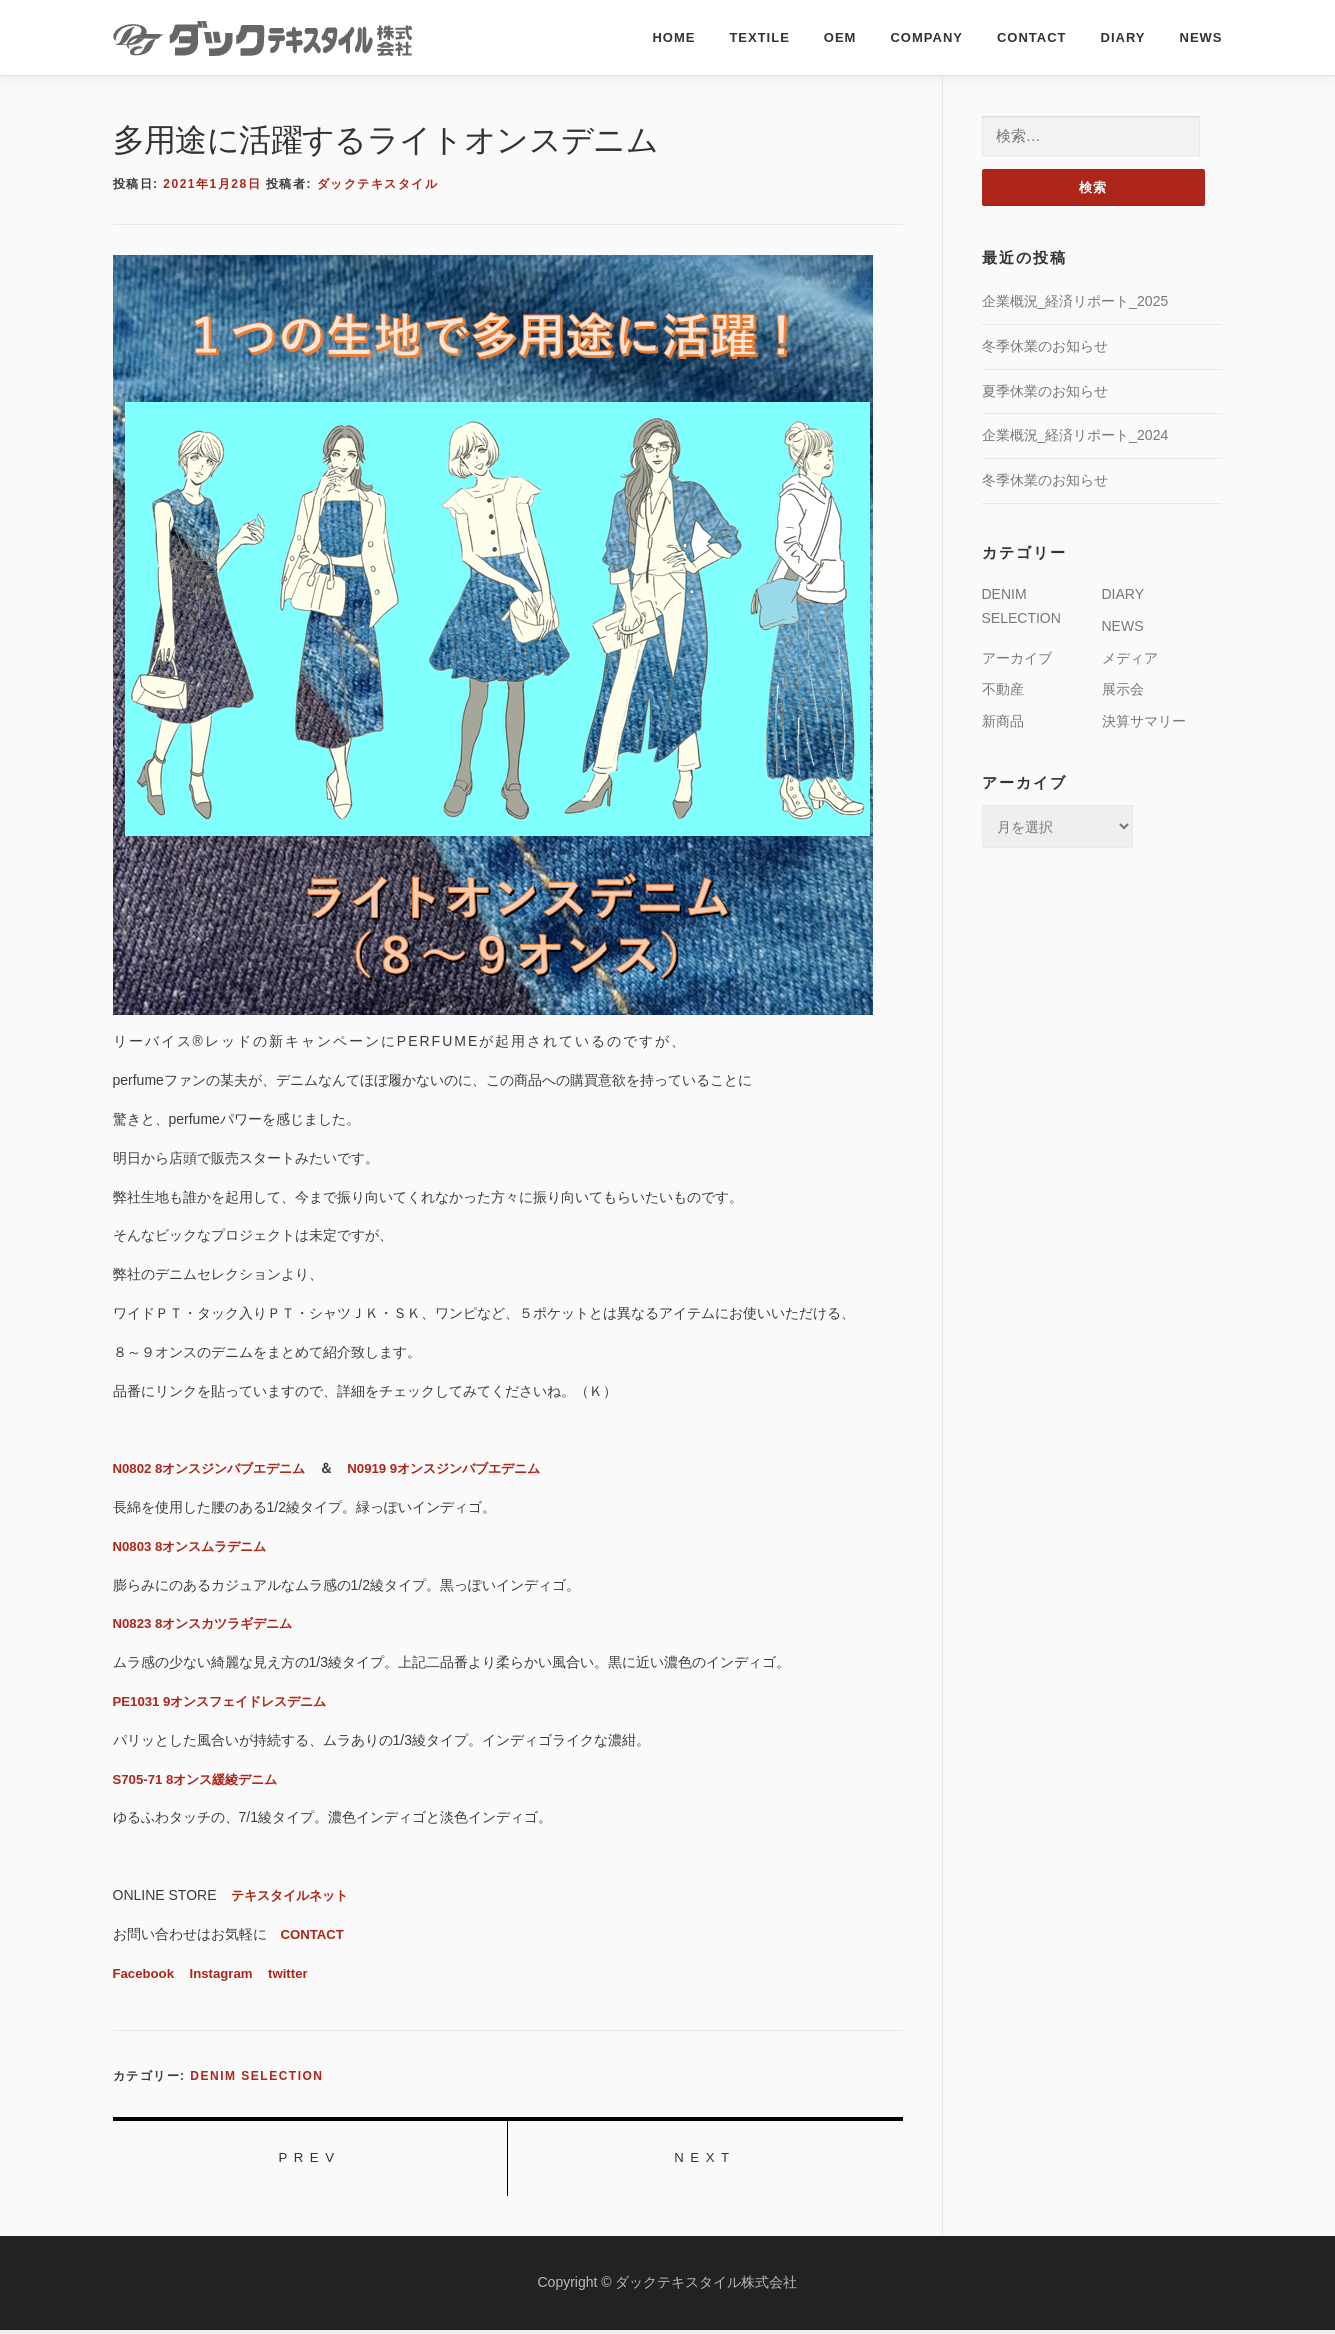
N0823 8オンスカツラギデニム (209, 1623)
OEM (840, 37)
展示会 (1123, 690)
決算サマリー (1144, 722)
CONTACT (1032, 37)
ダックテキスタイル (378, 184)
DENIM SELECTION (256, 2076)
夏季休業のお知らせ (1045, 392)
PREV (309, 2160)
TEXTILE (759, 37)
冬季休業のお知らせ (1045, 347)
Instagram (226, 1973)
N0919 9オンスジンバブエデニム (464, 1468)
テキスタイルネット (294, 1895)
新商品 (1003, 722)
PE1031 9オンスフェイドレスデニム (228, 1701)
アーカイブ (1017, 659)
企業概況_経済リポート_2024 (1075, 436)
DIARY (1123, 37)
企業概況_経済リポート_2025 (1075, 302)
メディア (1130, 659)
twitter (297, 1973)
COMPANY (926, 37)
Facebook (145, 1973)
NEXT (704, 2160)
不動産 (1003, 690)
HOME (673, 37)
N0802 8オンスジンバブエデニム (216, 1468)
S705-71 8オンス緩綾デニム (201, 1779)
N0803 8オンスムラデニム (195, 1546)
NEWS (1201, 37)
